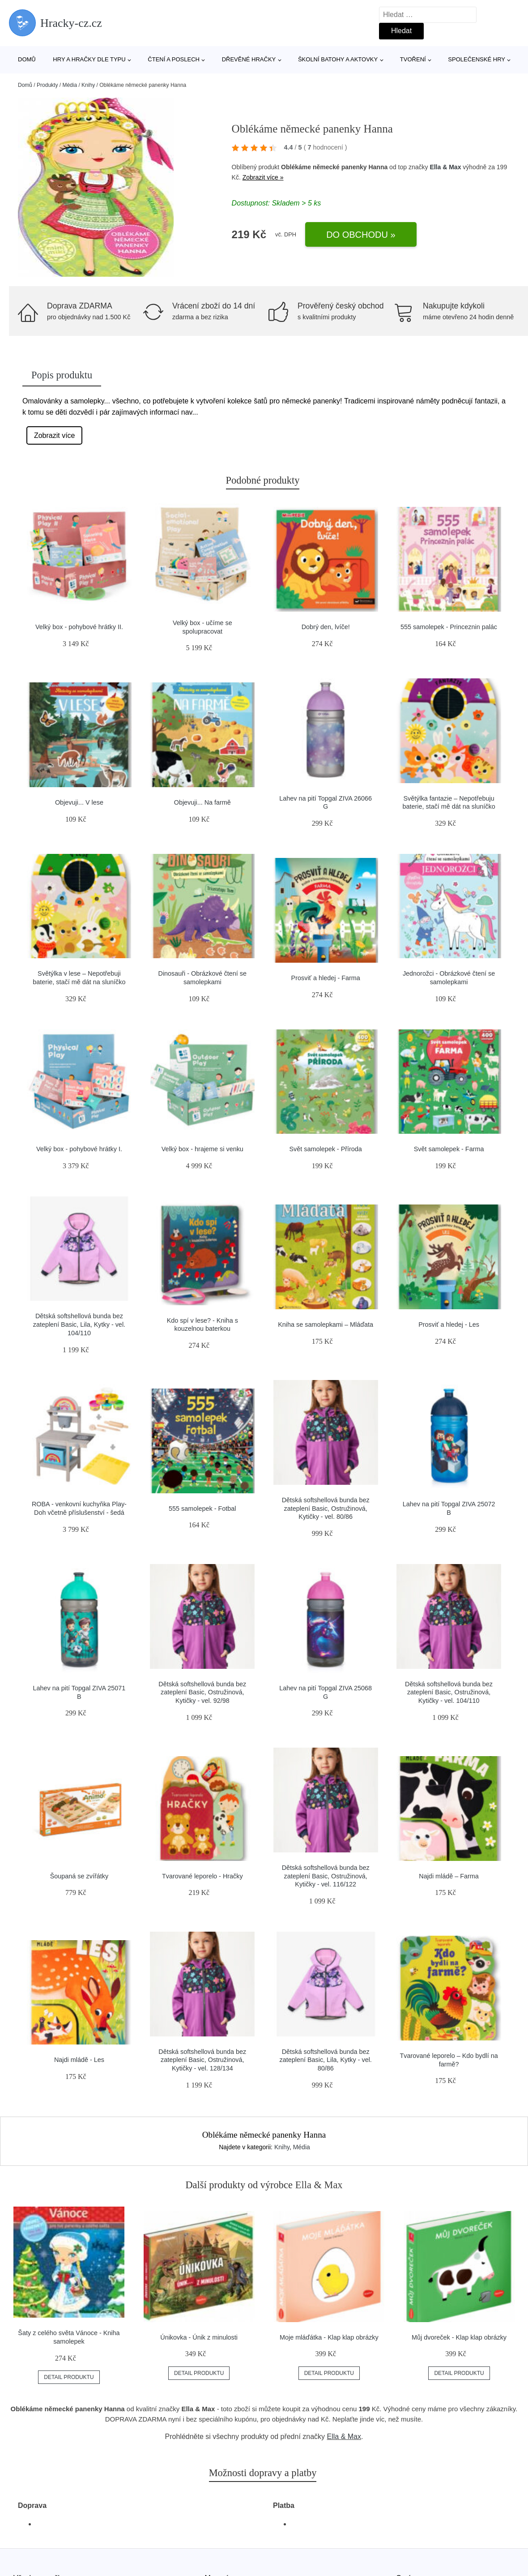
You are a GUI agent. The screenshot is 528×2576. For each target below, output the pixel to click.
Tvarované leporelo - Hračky (202, 1876)
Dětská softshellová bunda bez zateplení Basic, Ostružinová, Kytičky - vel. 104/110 (449, 1692)
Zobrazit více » (263, 177)
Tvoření (413, 59)
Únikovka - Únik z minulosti (199, 2337)
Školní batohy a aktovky (338, 59)
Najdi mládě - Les (79, 2059)
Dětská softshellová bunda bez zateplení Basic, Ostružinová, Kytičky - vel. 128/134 (202, 2060)
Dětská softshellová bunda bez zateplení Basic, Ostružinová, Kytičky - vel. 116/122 (326, 1876)
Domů (27, 59)
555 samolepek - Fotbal (202, 1508)
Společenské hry (476, 59)
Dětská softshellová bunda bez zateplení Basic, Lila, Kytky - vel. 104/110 (79, 1324)
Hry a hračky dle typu (89, 59)
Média (69, 85)
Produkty (47, 85)
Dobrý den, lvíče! (326, 626)
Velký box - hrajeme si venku (202, 1149)
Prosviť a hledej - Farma (325, 978)
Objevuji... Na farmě (202, 802)
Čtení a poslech (174, 59)
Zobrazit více (54, 435)
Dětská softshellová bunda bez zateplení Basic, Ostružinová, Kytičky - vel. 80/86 (326, 1508)
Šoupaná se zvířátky (79, 1876)
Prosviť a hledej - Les (448, 1324)
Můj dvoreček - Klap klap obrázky (459, 2337)
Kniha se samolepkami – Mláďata (325, 1324)
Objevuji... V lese (79, 802)
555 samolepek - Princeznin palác (448, 626)
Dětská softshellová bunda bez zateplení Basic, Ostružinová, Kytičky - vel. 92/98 (202, 1692)
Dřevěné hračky (249, 59)
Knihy (88, 85)
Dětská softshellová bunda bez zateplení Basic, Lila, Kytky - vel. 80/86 (326, 2060)
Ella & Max (445, 167)
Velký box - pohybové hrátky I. (79, 1149)
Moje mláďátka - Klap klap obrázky (329, 2337)
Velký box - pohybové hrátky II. (79, 626)
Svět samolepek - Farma (449, 1149)
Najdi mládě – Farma (449, 1876)
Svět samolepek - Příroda (325, 1149)
